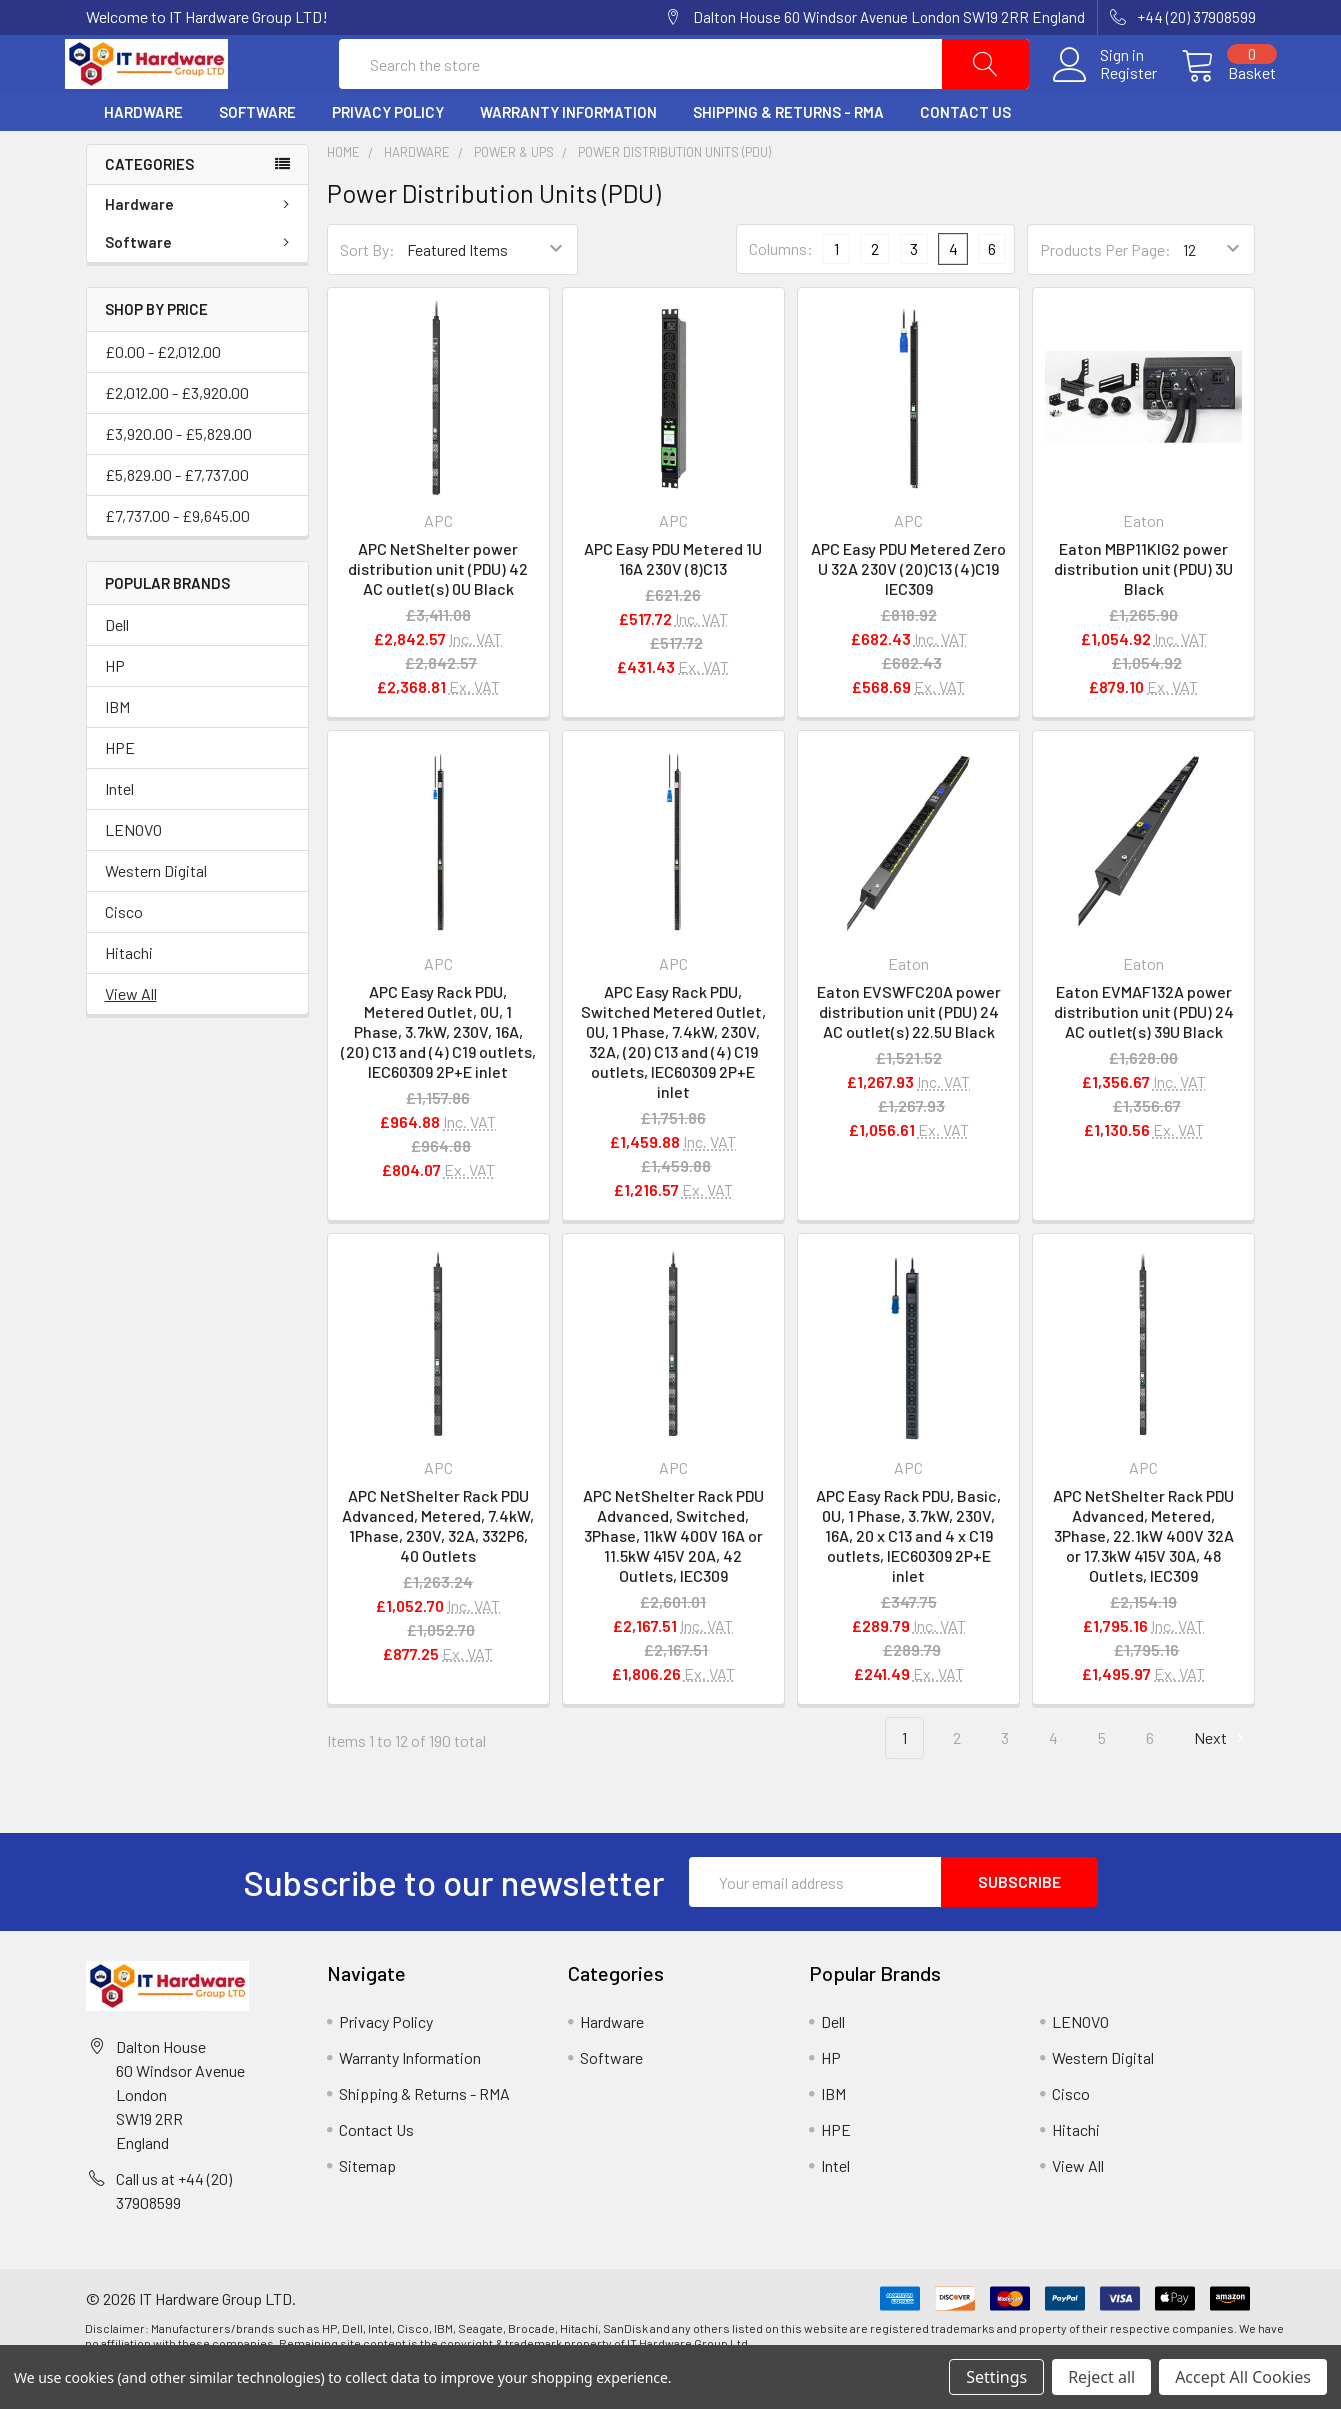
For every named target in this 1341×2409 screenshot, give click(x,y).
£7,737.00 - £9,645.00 (177, 555)
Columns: (781, 289)
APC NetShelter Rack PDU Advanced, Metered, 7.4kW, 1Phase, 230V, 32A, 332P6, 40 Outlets (438, 1565)
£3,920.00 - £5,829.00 (178, 473)
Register (1108, 94)
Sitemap (367, 2206)
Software (257, 153)
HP (115, 706)
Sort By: (367, 290)
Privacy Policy (388, 153)
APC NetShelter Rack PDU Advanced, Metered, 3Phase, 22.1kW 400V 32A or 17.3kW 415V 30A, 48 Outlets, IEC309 (1143, 1575)
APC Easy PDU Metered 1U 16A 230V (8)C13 (673, 599)
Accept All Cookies (1243, 2377)
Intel (119, 829)
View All (131, 1034)
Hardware (143, 153)
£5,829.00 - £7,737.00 (177, 514)
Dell (117, 665)
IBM (117, 747)
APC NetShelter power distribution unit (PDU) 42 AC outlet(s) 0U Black (438, 609)
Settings (996, 2377)
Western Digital (156, 911)
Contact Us (965, 153)
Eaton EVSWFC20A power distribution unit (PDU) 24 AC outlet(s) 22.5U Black (909, 1052)
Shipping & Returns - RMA (788, 153)
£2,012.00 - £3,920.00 (177, 432)
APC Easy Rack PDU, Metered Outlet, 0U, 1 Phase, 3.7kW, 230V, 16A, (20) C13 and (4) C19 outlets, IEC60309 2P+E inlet (438, 1072)
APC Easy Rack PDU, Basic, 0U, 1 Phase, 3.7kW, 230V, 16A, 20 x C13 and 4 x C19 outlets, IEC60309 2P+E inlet (908, 1575)
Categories (149, 205)
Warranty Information (568, 153)
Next (1222, 1778)
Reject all (1101, 2377)
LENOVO (133, 870)
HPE (120, 788)
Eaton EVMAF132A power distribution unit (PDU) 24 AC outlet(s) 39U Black (1144, 1052)
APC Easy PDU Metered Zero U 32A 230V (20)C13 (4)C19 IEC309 (908, 609)
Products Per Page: (1105, 290)
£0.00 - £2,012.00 (163, 391)
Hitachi (129, 993)
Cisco (124, 952)
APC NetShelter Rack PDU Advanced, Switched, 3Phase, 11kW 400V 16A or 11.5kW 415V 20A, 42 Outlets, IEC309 (673, 1575)
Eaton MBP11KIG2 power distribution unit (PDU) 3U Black (1143, 609)
